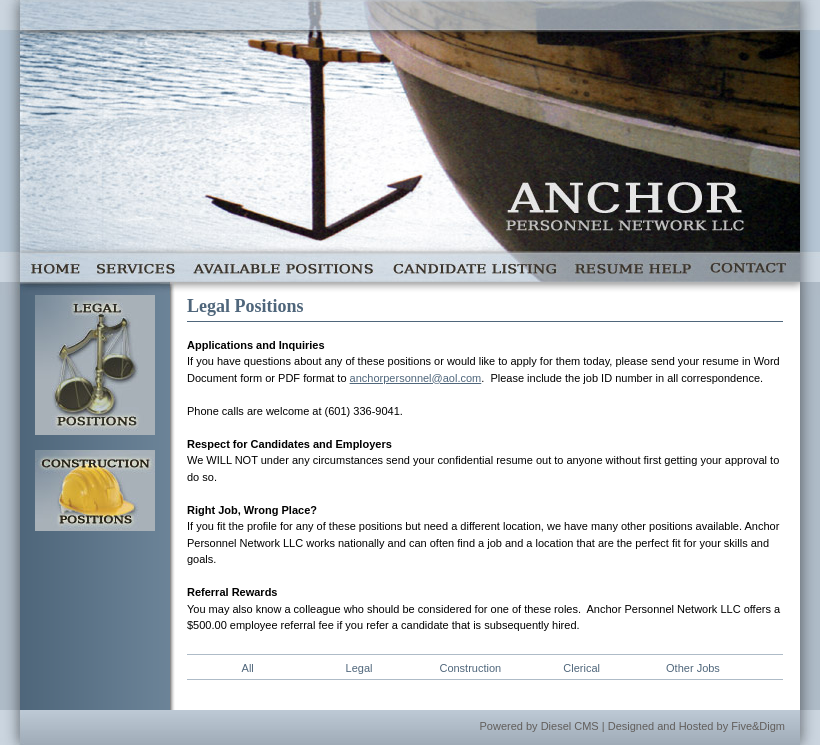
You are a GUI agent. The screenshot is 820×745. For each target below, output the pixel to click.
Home (54, 267)
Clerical (581, 668)
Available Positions (283, 267)
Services (136, 267)
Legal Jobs (95, 365)
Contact (749, 267)
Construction (470, 668)
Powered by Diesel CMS (539, 726)
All (248, 668)
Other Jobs (693, 668)
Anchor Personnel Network (625, 210)
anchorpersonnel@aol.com (416, 378)
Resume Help (632, 267)
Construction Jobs (95, 490)
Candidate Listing (473, 267)
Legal (359, 668)
